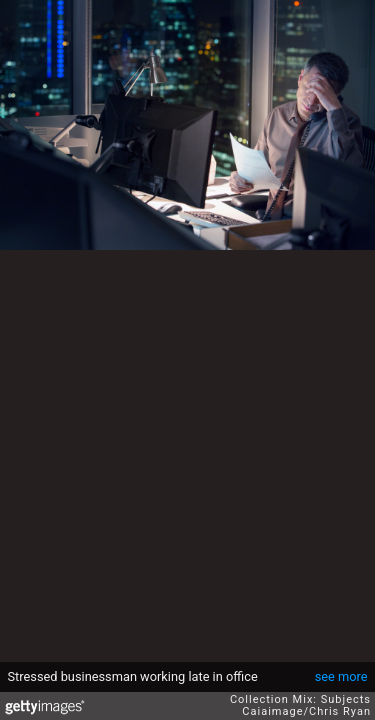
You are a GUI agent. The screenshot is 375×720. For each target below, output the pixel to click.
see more (341, 676)
